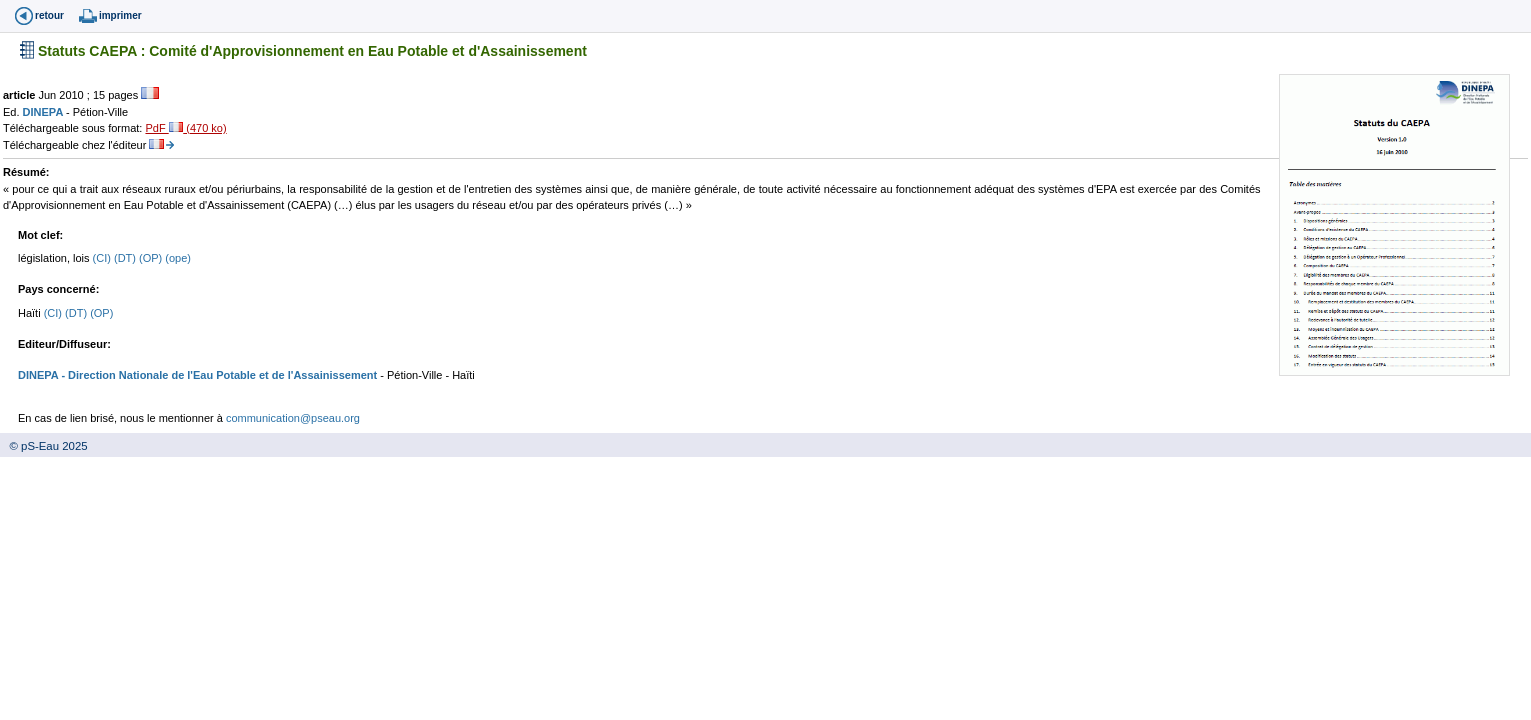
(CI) (103, 258)
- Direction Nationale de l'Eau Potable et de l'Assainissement (217, 375)
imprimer (120, 15)
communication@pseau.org (293, 418)
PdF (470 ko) (185, 128)
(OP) (152, 258)
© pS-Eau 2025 (44, 446)
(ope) (178, 258)
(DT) (126, 258)
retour (49, 15)
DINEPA (44, 112)
